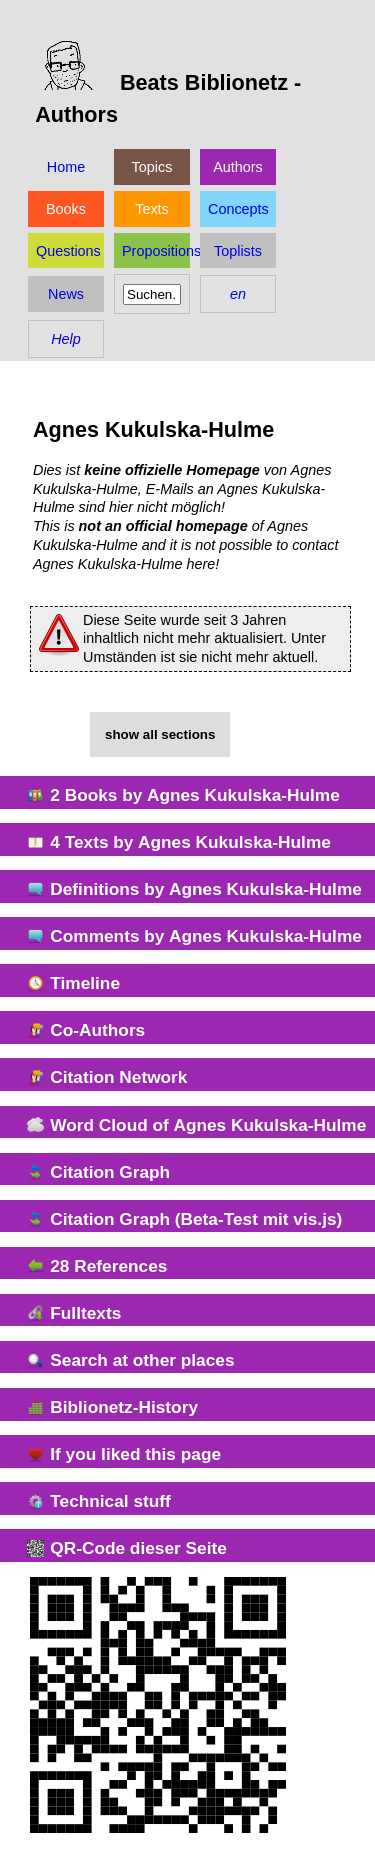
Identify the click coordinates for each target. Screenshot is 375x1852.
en (238, 294)
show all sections (160, 734)
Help (66, 339)
